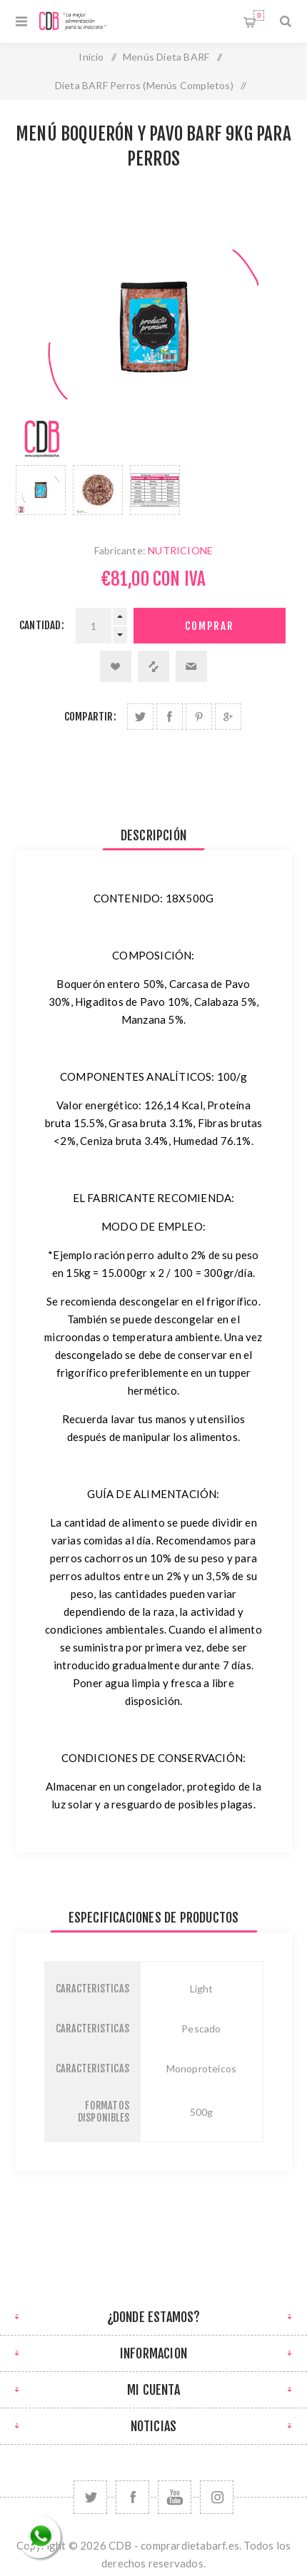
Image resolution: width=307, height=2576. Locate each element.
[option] (40, 490)
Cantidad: (41, 625)
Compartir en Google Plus (228, 716)
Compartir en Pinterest (199, 716)
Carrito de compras (258, 15)
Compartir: (90, 716)
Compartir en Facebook (169, 716)
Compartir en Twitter (140, 716)
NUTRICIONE (180, 550)
